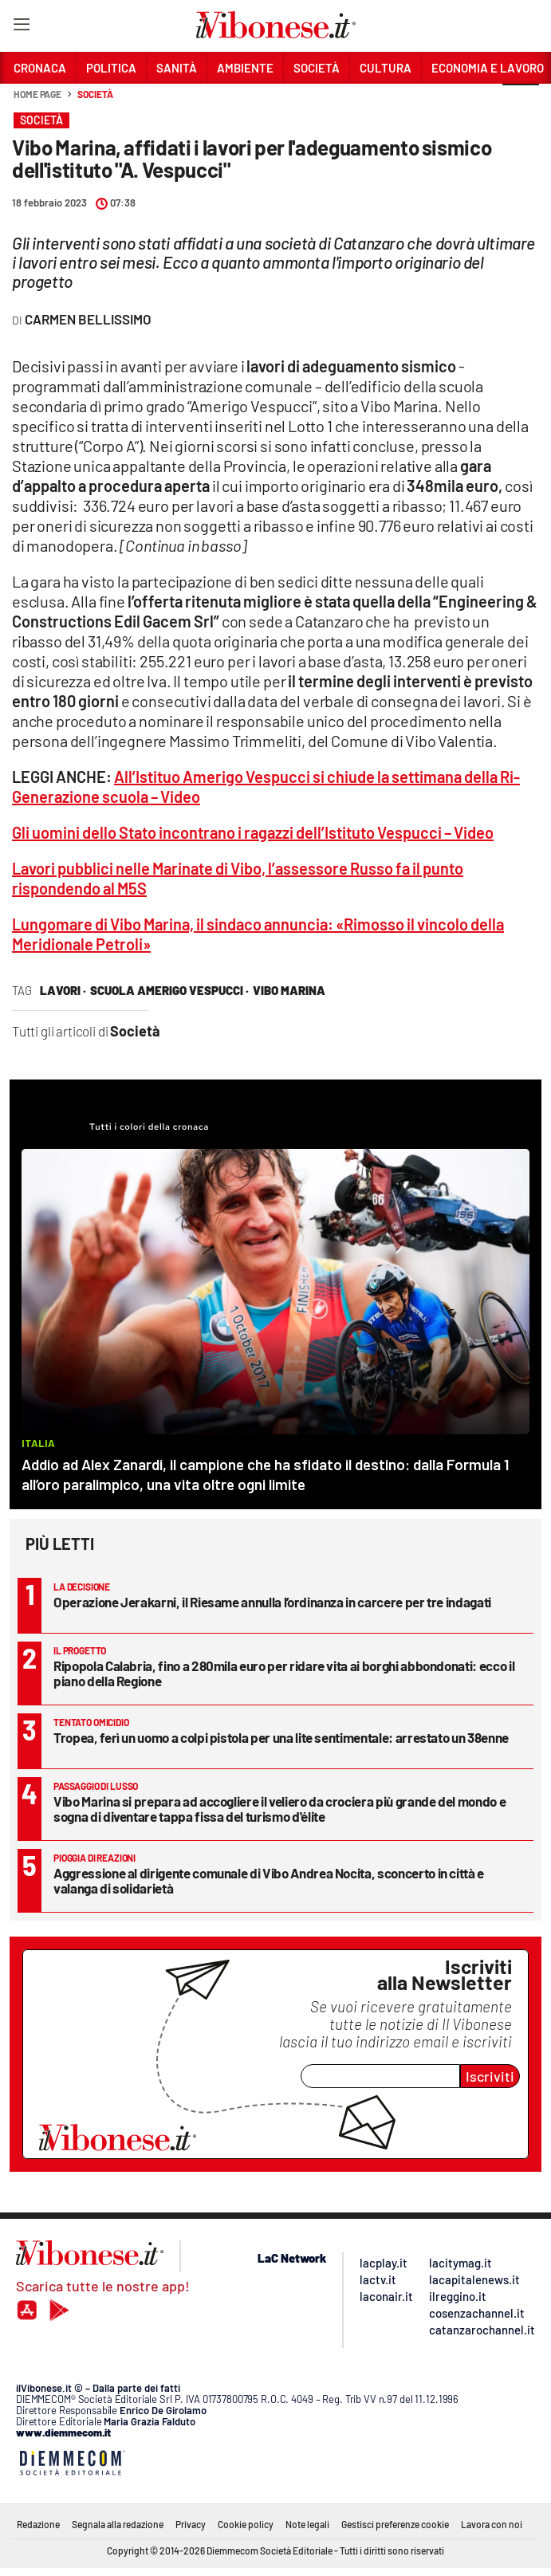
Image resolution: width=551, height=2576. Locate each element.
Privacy (190, 2524)
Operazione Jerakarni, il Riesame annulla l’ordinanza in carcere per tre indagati (272, 1602)
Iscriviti (490, 2076)
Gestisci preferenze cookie (395, 2524)
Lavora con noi (491, 2524)
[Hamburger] (21, 27)
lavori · (63, 990)
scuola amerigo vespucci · (169, 990)
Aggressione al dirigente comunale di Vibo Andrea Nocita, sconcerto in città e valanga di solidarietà (268, 1880)
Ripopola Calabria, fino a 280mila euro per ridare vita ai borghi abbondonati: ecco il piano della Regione (283, 1673)
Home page (37, 94)
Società (94, 94)
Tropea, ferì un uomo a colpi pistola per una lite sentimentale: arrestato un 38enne (281, 1737)
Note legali (307, 2524)
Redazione (38, 2524)
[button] (520, 103)
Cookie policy (246, 2524)
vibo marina (289, 990)
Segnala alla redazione (117, 2524)
